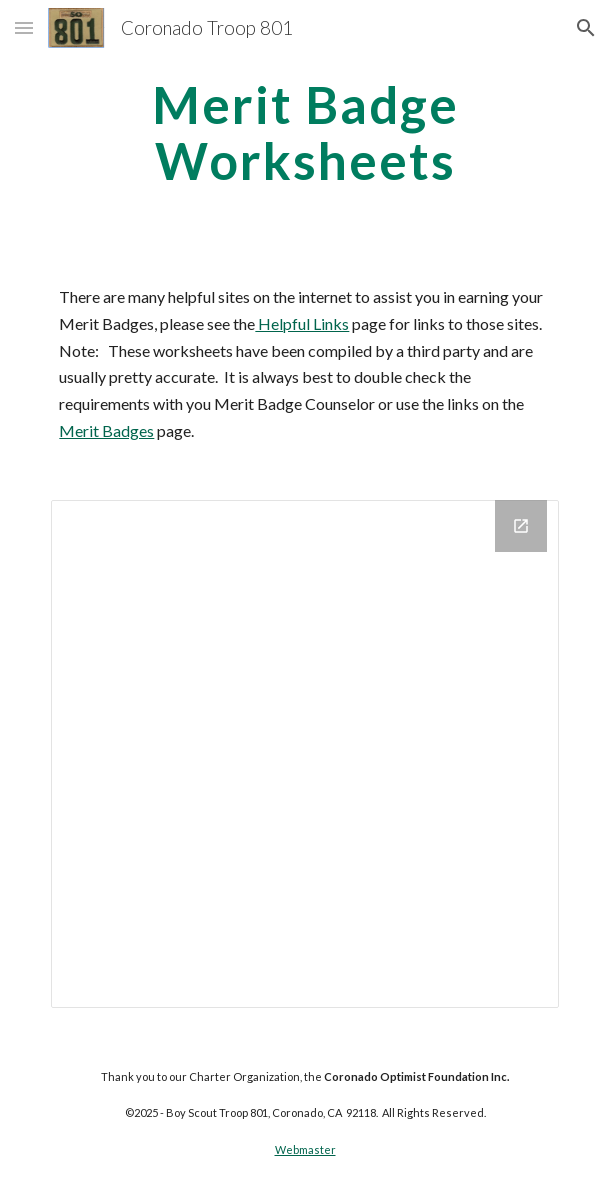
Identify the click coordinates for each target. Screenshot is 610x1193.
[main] (304, 132)
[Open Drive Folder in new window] (521, 526)
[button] (24, 27)
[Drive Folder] (304, 753)
